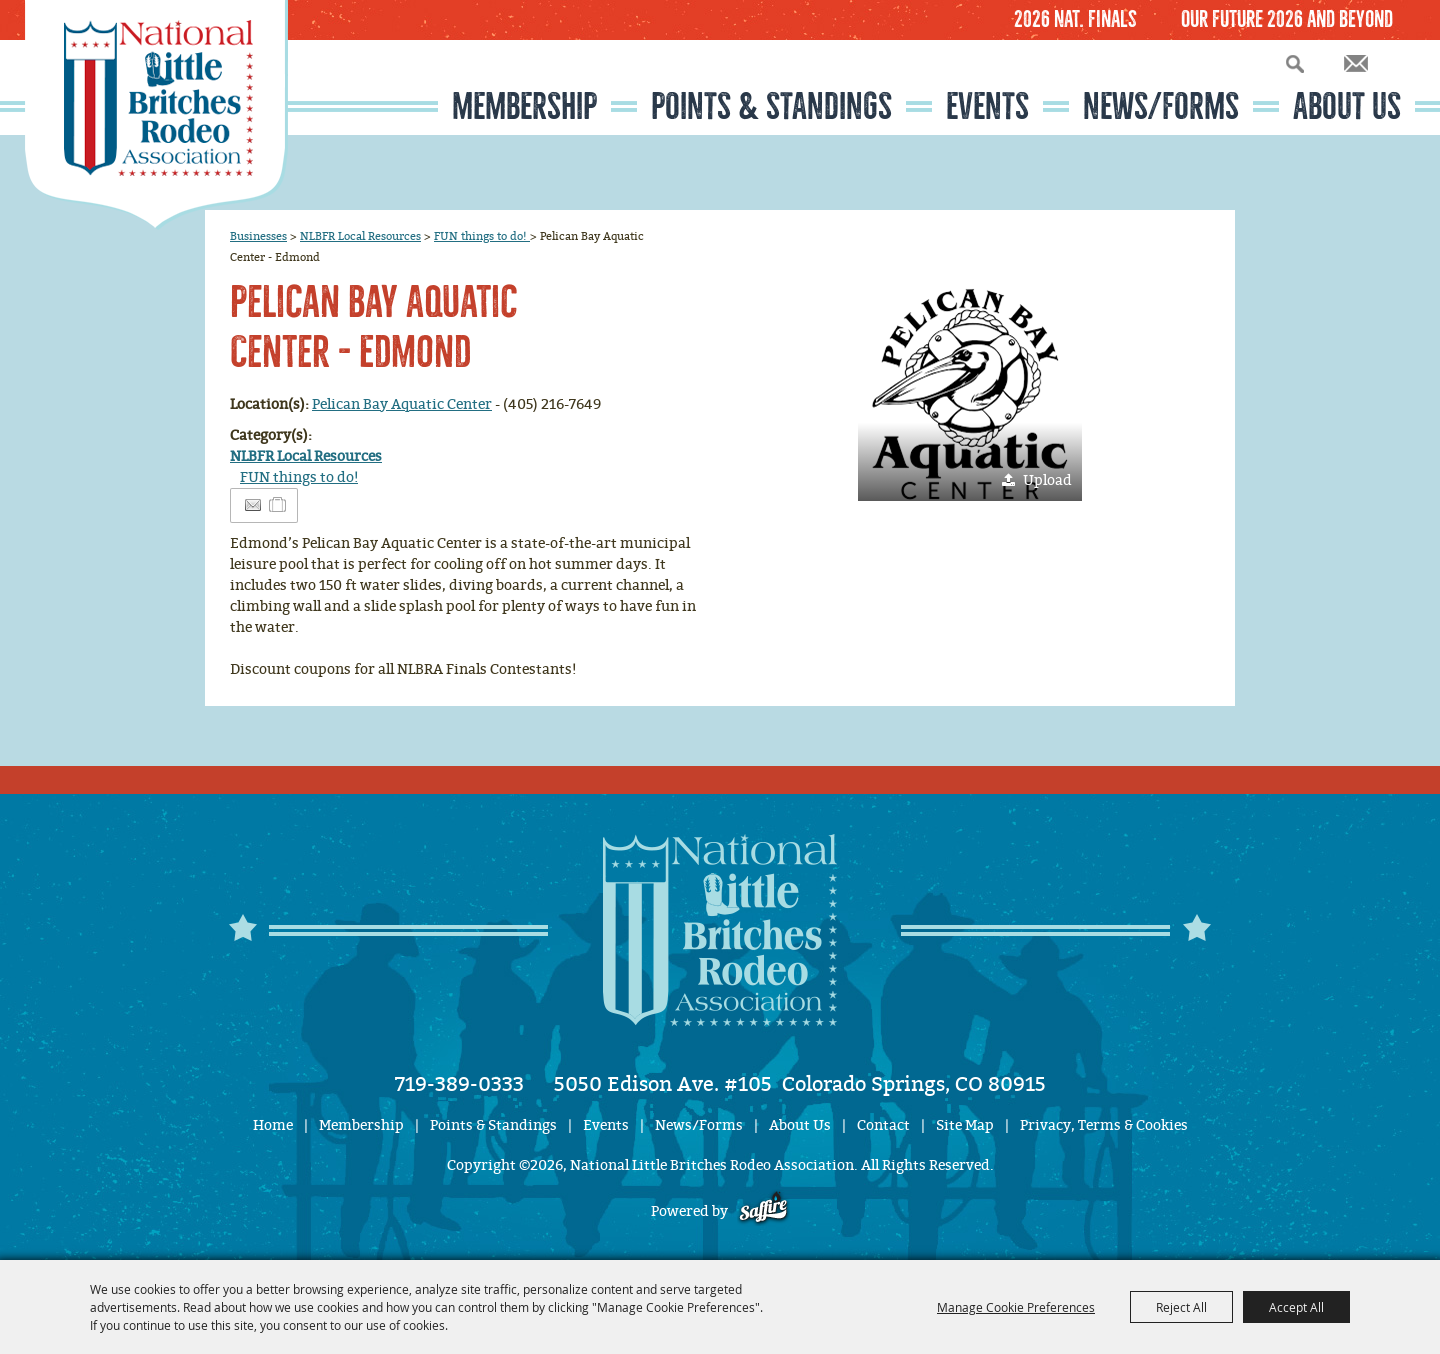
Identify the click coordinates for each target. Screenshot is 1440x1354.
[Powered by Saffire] (763, 1211)
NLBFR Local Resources (360, 236)
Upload (1047, 480)
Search (1295, 63)
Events (987, 106)
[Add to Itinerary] (278, 505)
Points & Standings (771, 106)
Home (273, 1125)
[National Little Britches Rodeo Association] (156, 115)
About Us (1347, 106)
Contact (883, 1125)
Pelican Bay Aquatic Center (402, 404)
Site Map (965, 1125)
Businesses (258, 236)
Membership (524, 106)
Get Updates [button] (1356, 63)
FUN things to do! (482, 236)
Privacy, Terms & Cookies (1104, 1125)
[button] (970, 389)
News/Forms (1161, 106)
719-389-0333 (459, 1084)
